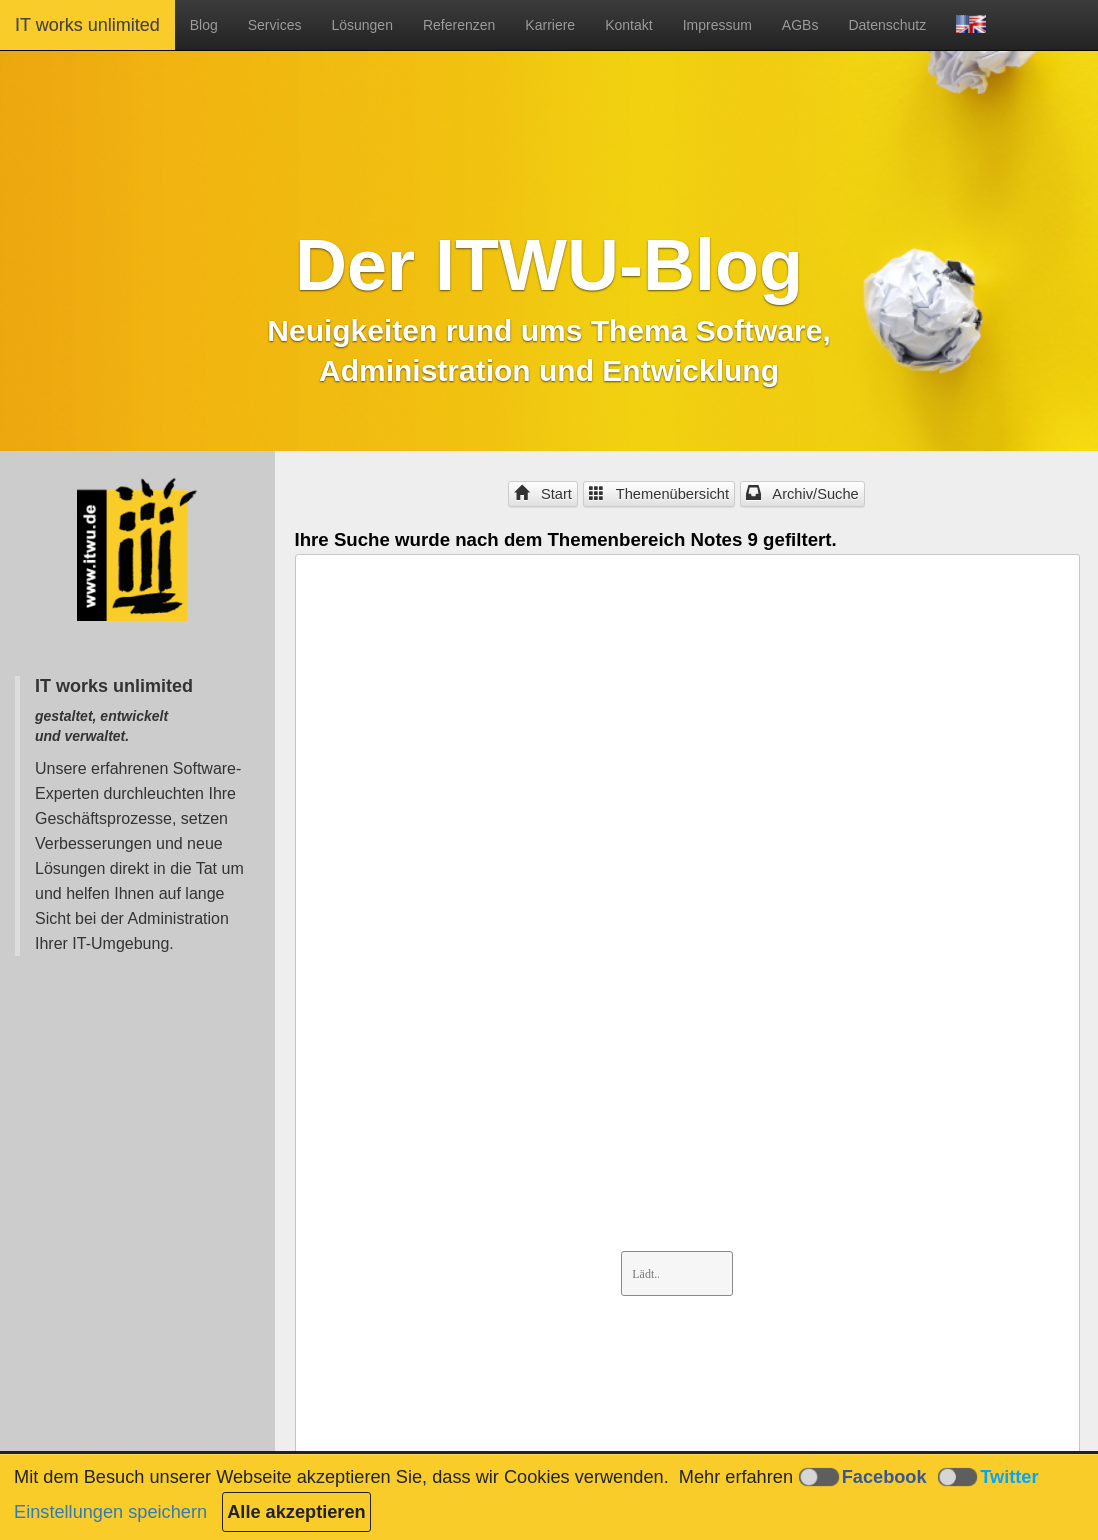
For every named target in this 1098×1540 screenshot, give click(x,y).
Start (543, 494)
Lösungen (362, 25)
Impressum (717, 25)
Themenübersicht (659, 494)
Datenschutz (887, 25)
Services (275, 25)
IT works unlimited (87, 25)
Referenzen (459, 25)
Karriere (550, 25)
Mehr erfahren (736, 1477)
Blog (204, 25)
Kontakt (628, 25)
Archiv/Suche (802, 494)
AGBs (800, 25)
